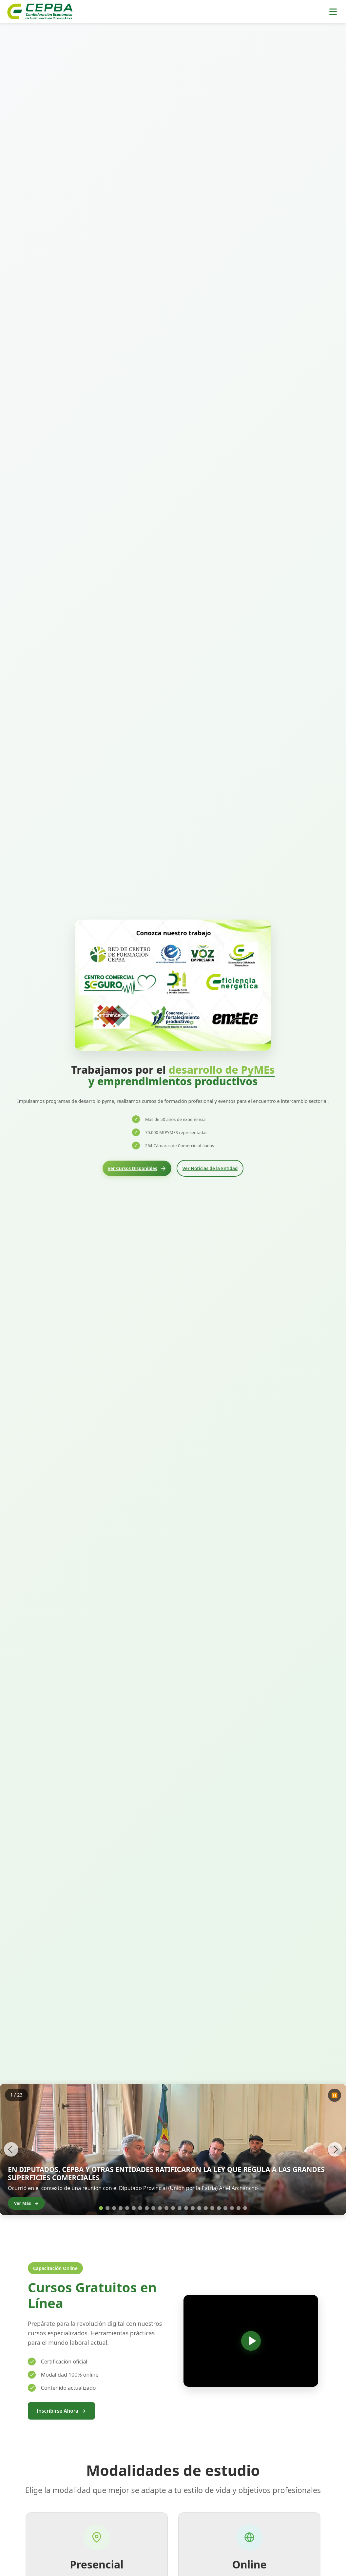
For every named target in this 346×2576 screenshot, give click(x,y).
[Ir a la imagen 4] (121, 2208)
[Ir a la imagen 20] (225, 2208)
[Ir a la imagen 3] (114, 2208)
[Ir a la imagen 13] (180, 2208)
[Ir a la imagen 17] (206, 2208)
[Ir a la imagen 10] (160, 2208)
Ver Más (32, 2202)
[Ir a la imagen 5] (127, 2208)
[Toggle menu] (332, 11)
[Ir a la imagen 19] (219, 2208)
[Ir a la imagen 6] (134, 2208)
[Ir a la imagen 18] (212, 2208)
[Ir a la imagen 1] (104, 2208)
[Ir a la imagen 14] (186, 2208)
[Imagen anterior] (13, 2149)
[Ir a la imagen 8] (147, 2208)
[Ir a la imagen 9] (153, 2208)
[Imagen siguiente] (333, 2149)
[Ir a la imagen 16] (199, 2208)
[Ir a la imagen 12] (173, 2208)
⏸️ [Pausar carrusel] (334, 2095)
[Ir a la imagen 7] (140, 2208)
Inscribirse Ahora (64, 2411)
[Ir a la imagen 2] (107, 2208)
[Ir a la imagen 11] (166, 2208)
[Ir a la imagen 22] (238, 2208)
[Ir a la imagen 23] (245, 2208)
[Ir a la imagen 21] (232, 2208)
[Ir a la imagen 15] (193, 2208)
